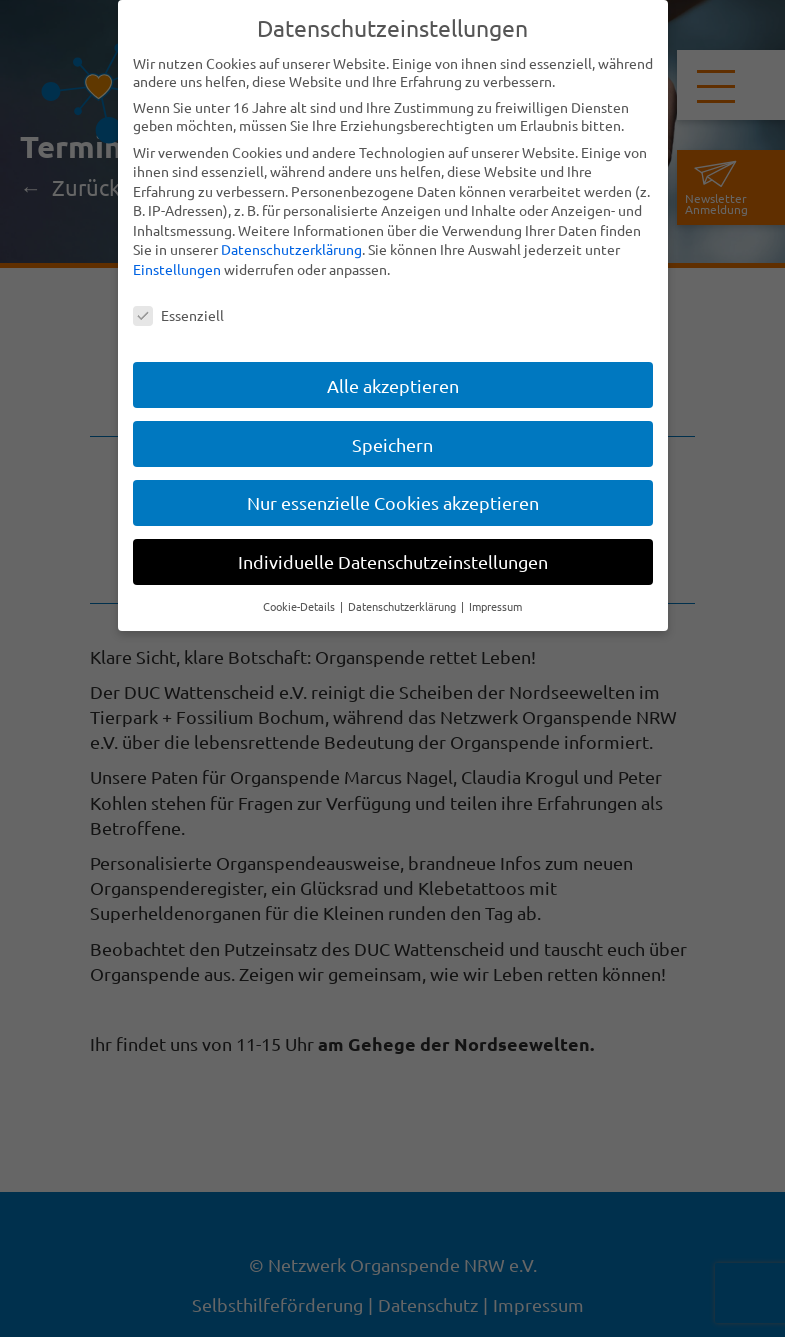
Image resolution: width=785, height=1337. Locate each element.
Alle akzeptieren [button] (393, 385)
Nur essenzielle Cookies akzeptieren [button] (393, 502)
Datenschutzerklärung (291, 249)
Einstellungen (177, 269)
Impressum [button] (495, 606)
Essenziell (178, 315)
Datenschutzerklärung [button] (403, 606)
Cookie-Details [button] (300, 606)
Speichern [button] (392, 444)
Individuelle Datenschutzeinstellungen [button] (393, 561)
